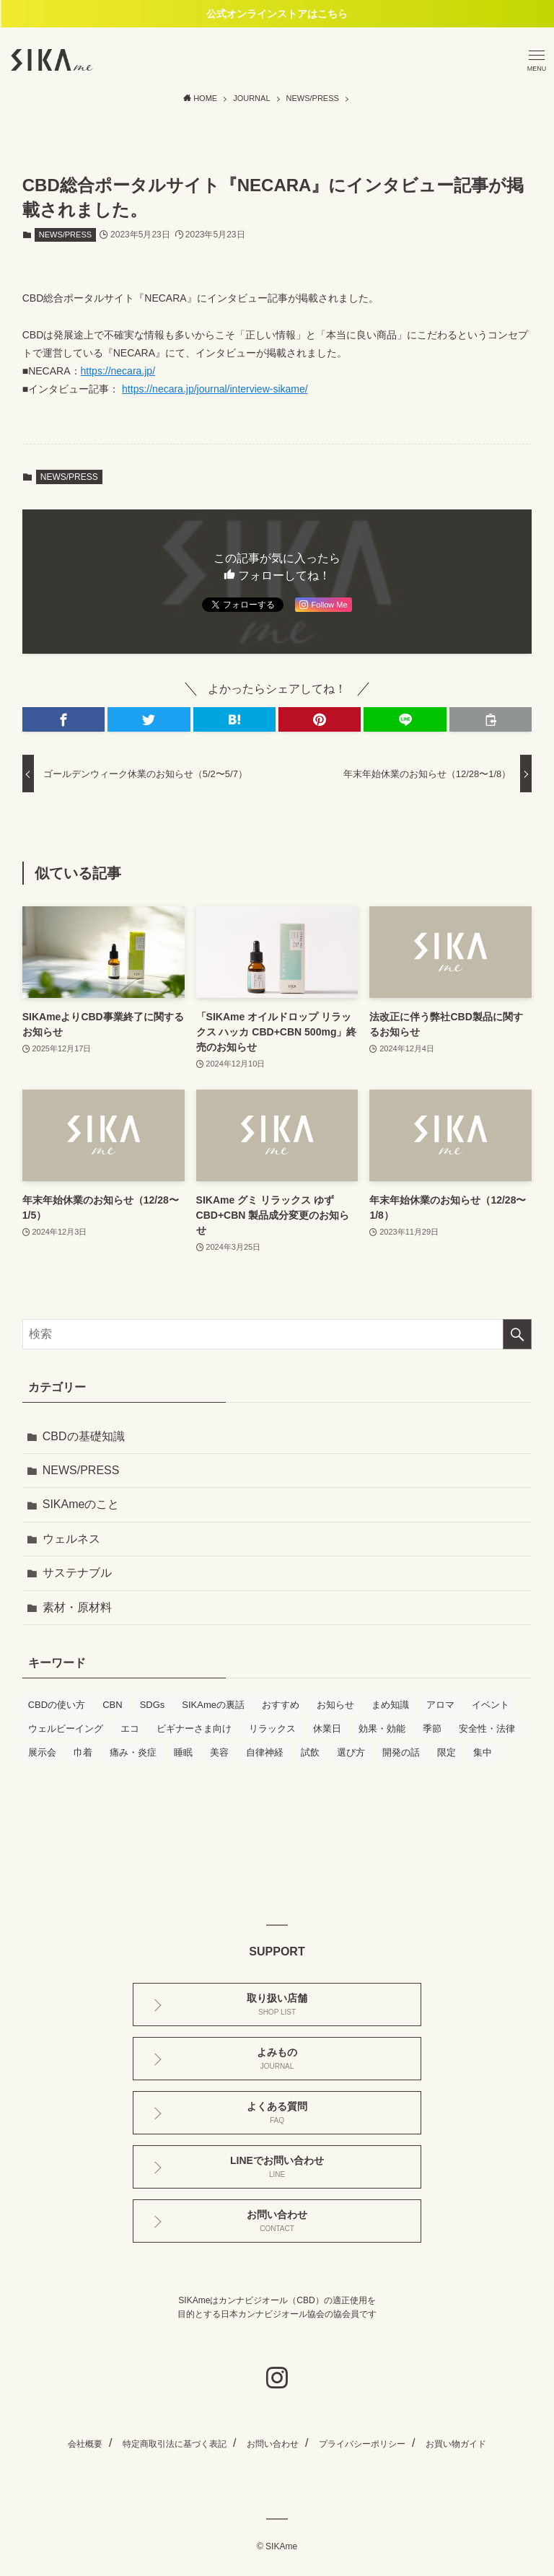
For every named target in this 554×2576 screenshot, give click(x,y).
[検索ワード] (277, 1334)
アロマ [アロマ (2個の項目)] (440, 1704)
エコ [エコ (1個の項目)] (129, 1728)
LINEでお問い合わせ (277, 2166)
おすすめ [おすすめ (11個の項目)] (280, 1704)
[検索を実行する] (517, 1334)
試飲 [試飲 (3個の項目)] (310, 1752)
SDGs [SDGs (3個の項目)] (152, 1704)
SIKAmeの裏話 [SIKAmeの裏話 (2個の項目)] (213, 1704)
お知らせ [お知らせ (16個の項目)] (335, 1704)
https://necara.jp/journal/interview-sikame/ (215, 389)
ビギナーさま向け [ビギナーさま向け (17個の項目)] (194, 1728)
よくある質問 (277, 2112)
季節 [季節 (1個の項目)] (432, 1728)
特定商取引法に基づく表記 (175, 2444)
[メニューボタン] (536, 60)
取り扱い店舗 (277, 2004)
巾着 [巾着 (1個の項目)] (83, 1752)
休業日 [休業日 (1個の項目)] (327, 1728)
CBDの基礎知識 (84, 1436)
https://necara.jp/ (118, 371)
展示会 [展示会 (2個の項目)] (42, 1752)
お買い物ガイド (456, 2444)
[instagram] (277, 2377)
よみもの (277, 2058)
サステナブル (77, 1573)
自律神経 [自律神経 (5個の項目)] (264, 1752)
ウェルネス (71, 1539)
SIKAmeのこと (81, 1504)
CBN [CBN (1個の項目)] (112, 1704)
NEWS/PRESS (65, 234)
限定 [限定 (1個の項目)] (446, 1752)
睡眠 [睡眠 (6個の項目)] (183, 1752)
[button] (63, 719)
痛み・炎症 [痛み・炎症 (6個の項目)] (133, 1752)
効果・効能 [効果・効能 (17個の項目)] (382, 1728)
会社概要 (85, 2444)
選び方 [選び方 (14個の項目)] (351, 1752)
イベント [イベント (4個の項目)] (490, 1704)
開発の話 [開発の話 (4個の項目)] (401, 1752)
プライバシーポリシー (362, 2444)
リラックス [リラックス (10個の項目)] (272, 1728)
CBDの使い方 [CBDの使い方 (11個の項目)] (56, 1704)
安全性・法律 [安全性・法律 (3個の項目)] (487, 1728)
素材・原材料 (77, 1607)
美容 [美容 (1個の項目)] (219, 1752)
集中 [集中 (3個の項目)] (482, 1752)
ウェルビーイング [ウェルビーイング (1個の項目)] (65, 1728)
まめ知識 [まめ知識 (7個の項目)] (390, 1704)
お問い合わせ (277, 2221)
